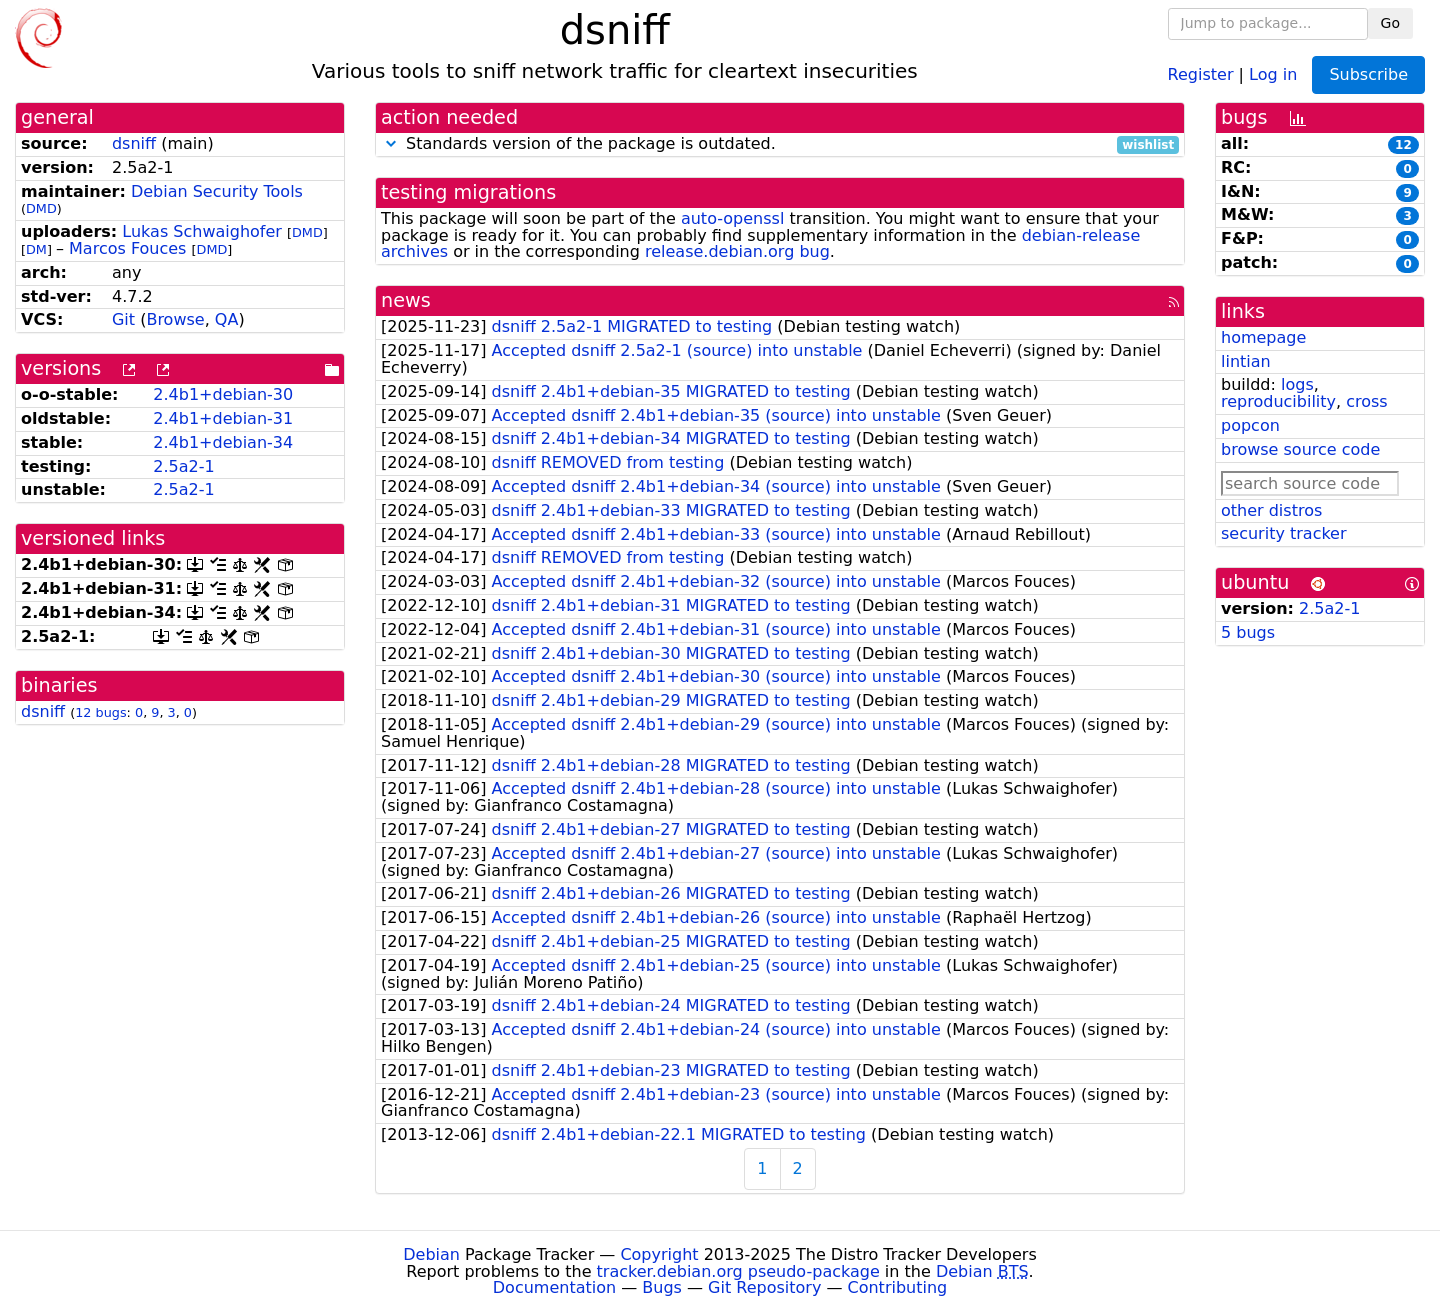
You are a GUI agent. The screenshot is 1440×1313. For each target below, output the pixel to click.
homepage (1263, 337)
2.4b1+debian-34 (223, 442)
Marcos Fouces (127, 248)
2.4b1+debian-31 (223, 418)
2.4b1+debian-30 (223, 394)
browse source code (1300, 449)
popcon (1250, 425)
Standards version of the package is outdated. (780, 144)
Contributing (898, 1287)
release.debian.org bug (737, 251)
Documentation (554, 1287)
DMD (41, 208)
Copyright (659, 1254)
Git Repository (764, 1287)
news (406, 300)
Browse (175, 319)
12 (1403, 145)
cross (1366, 401)
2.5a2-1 (183, 466)
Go (1390, 23)
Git (123, 319)
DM (36, 249)
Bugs (662, 1287)
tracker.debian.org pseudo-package (738, 1271)
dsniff (134, 143)
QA (227, 319)
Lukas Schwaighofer (202, 231)
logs (1297, 384)
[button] (391, 143)
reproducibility (1278, 401)
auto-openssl (732, 218)
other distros (1271, 510)
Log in (1273, 73)
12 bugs (100, 712)
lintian (1246, 361)
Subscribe (1368, 74)
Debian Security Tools (217, 191)
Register (1201, 73)
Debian (431, 1254)
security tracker (1284, 533)
